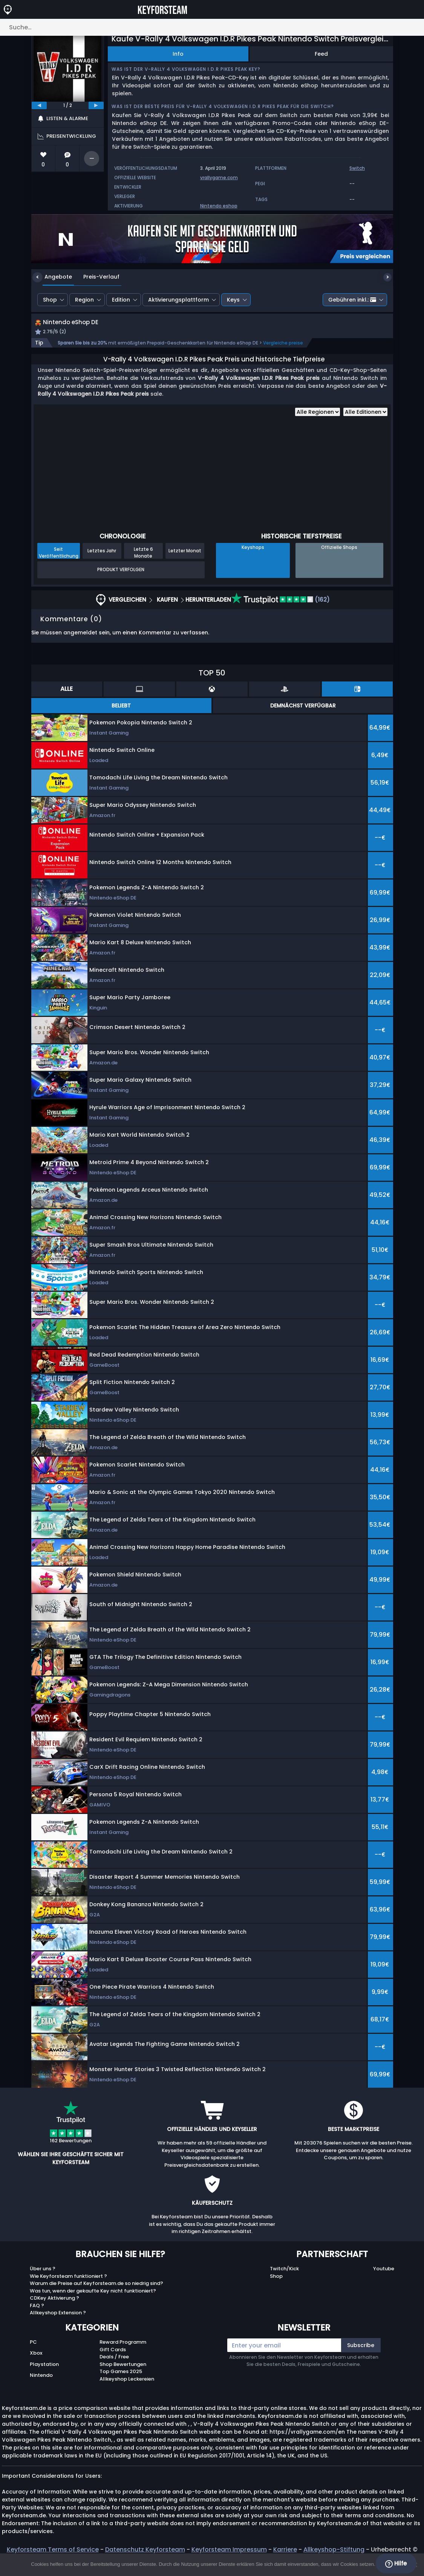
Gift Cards (112, 2357)
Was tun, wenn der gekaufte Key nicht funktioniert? (93, 2299)
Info (178, 54)
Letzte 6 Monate (143, 560)
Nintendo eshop (218, 206)
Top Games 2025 (120, 2380)
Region (84, 299)
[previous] (39, 105)
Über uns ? (42, 2277)
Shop (50, 299)
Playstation (44, 2372)
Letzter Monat (184, 559)
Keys (233, 299)
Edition (121, 299)
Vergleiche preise (283, 351)
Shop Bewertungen (122, 2372)
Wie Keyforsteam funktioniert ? (68, 2284)
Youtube (383, 2277)
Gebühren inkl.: (352, 299)
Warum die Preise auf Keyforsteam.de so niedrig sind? (96, 2292)
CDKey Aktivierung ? (54, 2306)
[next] (96, 105)
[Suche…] (212, 27)
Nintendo (41, 2383)
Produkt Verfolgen (120, 578)
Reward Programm (122, 2350)
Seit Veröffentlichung (58, 560)
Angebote (52, 276)
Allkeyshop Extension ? (58, 2321)
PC (33, 2350)
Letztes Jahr (101, 559)
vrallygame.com (219, 177)
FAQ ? (37, 2313)
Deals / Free (114, 2365)
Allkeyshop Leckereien (126, 2387)
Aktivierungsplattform (178, 299)
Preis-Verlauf (96, 276)
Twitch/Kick (284, 2277)
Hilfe (396, 2563)
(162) (280, 608)
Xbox (36, 2361)
